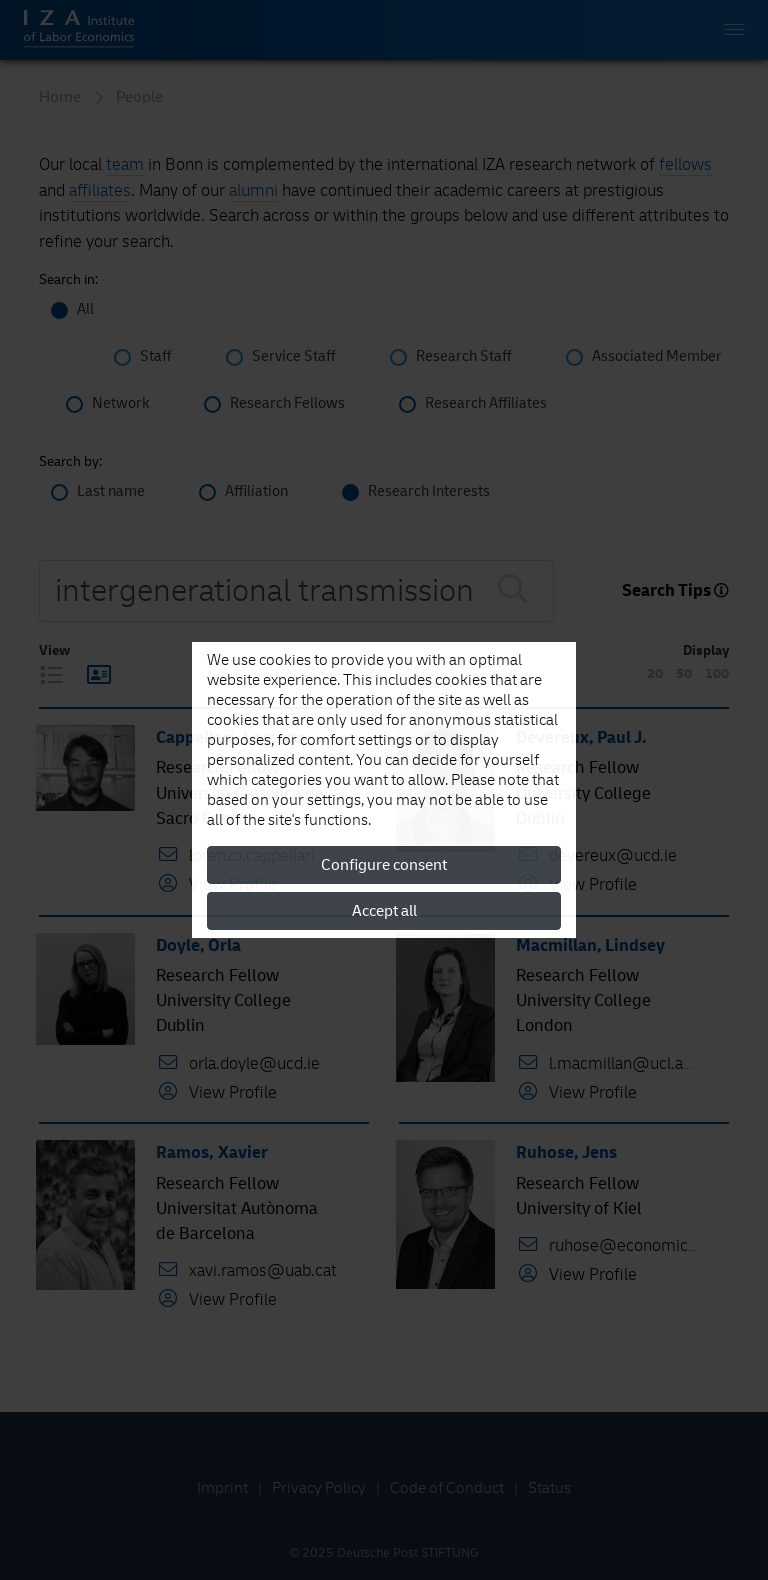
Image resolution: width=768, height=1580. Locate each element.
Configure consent (384, 865)
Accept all (384, 911)
